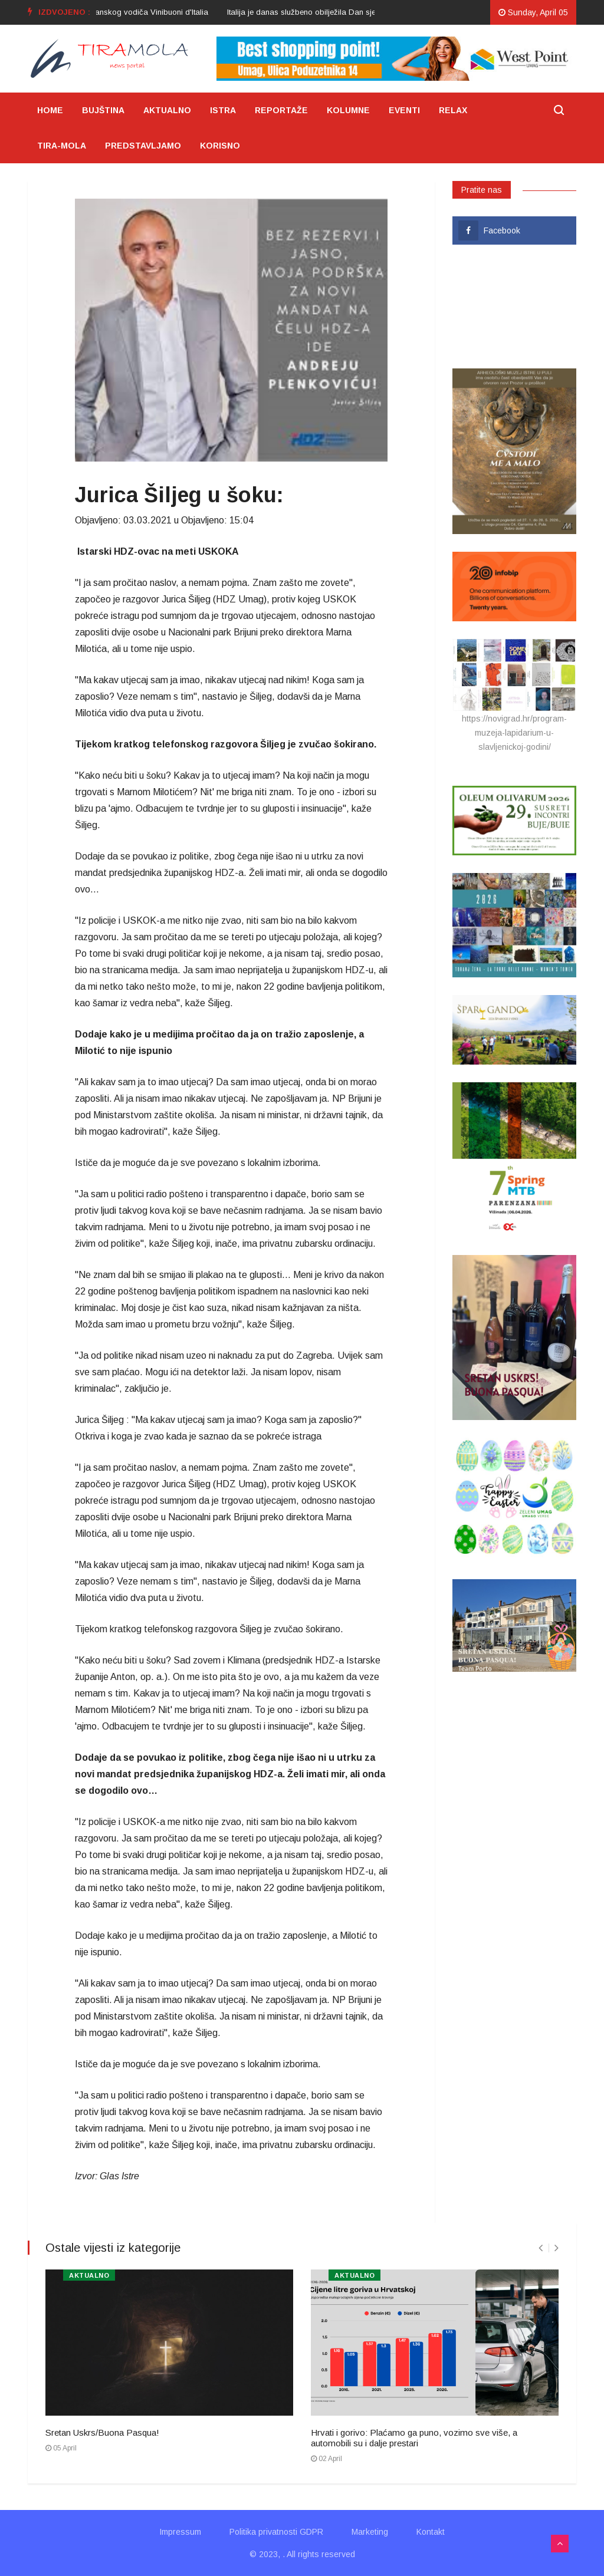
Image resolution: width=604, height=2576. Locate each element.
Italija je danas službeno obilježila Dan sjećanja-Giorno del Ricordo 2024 (373, 12)
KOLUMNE (348, 110)
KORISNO (220, 145)
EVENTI (404, 110)
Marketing (370, 2532)
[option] (373, 12)
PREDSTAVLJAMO (143, 145)
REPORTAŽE (281, 110)
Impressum (180, 2532)
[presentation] (541, 2248)
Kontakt (430, 2532)
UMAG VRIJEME (514, 306)
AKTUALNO (167, 110)
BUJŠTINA (103, 110)
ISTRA (223, 110)
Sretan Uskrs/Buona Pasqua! (102, 2432)
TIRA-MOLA (61, 145)
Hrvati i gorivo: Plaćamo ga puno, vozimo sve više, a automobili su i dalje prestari (414, 2437)
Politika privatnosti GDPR (276, 2532)
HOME (50, 110)
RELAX (453, 110)
